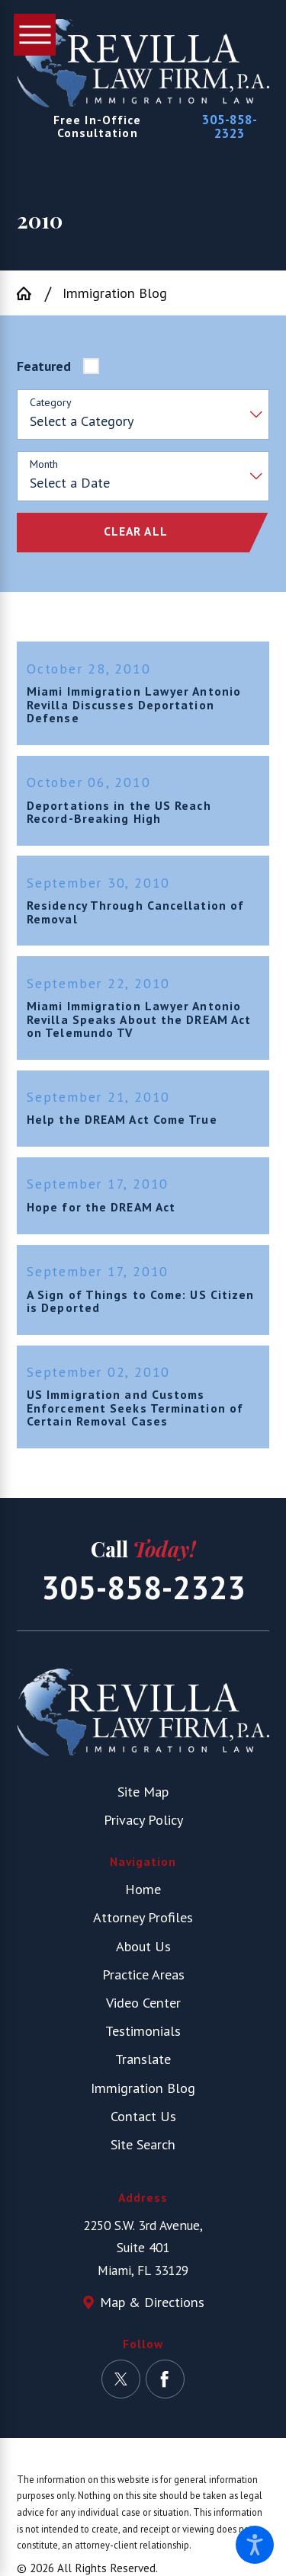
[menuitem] (142, 1897)
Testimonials (143, 2039)
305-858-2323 (229, 126)
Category (51, 402)
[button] (255, 2545)
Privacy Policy (143, 1828)
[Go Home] (30, 293)
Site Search (143, 2152)
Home (143, 1897)
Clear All (136, 531)
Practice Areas (143, 1982)
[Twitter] (120, 2387)
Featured (44, 366)
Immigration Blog (115, 292)
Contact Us (143, 2124)
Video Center (143, 2011)
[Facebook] (165, 2387)
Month (44, 464)
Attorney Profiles (143, 1925)
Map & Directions (152, 2310)
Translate (143, 2067)
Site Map (143, 1799)
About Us (143, 1953)
